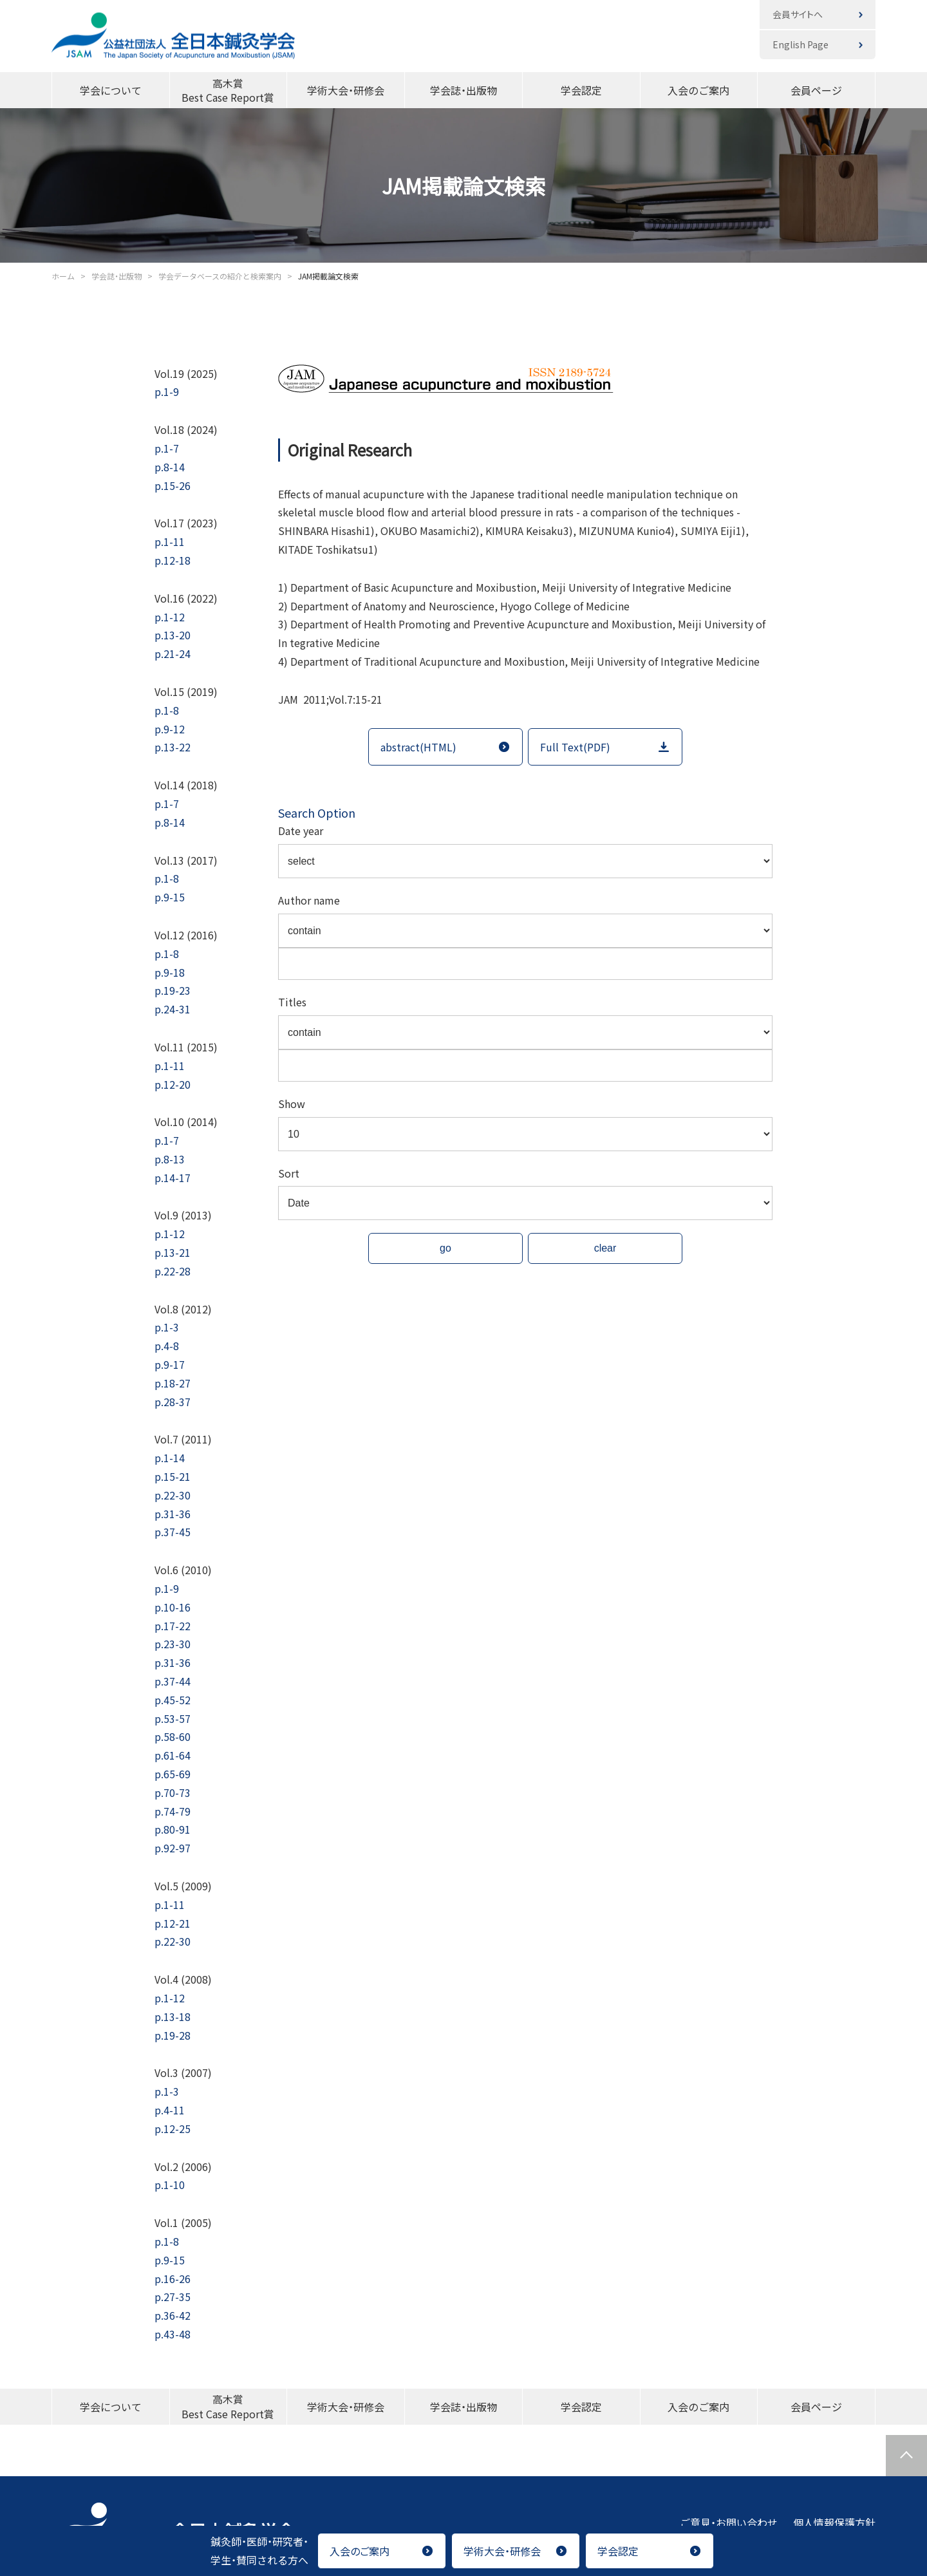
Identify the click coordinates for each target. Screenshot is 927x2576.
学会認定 (581, 90)
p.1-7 (166, 448)
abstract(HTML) (418, 747)
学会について (111, 90)
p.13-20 (172, 635)
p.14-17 (172, 1177)
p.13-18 (172, 2016)
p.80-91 (172, 1829)
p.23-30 (172, 1643)
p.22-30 (172, 1495)
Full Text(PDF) (575, 747)
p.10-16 (172, 1607)
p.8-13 (169, 1159)
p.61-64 (172, 1755)
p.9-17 (169, 1364)
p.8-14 (169, 467)
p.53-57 (172, 1718)
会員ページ (816, 90)
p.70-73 (172, 1792)
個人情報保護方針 (834, 2522)
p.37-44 (172, 1681)
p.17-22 (172, 1625)
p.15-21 (172, 1476)
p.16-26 (172, 2278)
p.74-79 (172, 1811)
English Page (800, 44)
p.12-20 (172, 1084)
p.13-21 (172, 1252)
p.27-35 (172, 2296)
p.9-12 (169, 729)
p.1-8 (166, 710)
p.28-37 (172, 1401)
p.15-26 (172, 485)
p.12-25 (172, 2128)
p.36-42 (172, 2315)
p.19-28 (172, 2035)
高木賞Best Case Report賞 (228, 90)
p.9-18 (169, 972)
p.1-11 (169, 541)
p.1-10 (169, 2184)
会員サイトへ (797, 14)
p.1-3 (166, 1327)
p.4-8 (166, 1345)
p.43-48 (172, 2334)
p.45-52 (172, 1699)
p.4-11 (169, 2110)
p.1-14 (169, 1457)
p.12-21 (172, 1923)
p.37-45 (172, 1531)
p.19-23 (172, 990)
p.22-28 (172, 1271)
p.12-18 (172, 560)
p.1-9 (166, 391)
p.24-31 (172, 1009)
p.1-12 (169, 617)
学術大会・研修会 (345, 90)
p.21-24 (172, 653)
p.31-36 (172, 1513)
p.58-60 (172, 1736)
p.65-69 (172, 1774)
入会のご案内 (698, 90)
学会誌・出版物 (463, 90)
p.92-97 (172, 1848)
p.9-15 (169, 897)
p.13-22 (172, 747)
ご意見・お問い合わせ (729, 2522)
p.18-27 (172, 1383)
